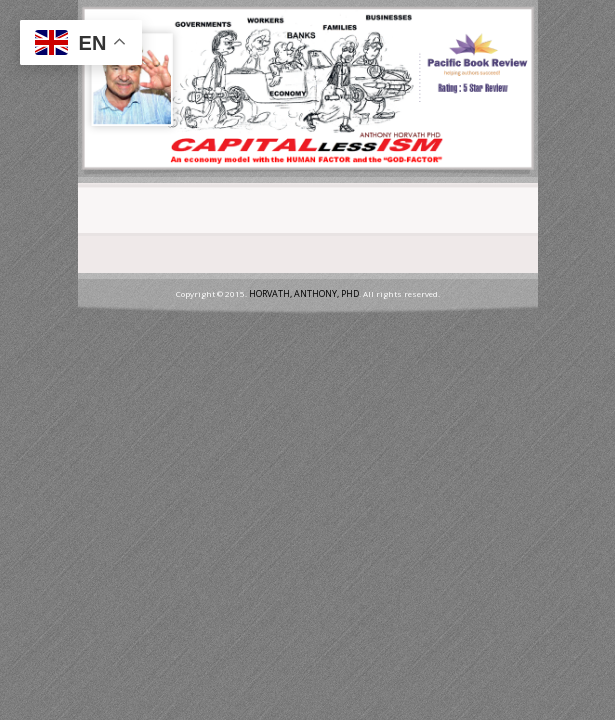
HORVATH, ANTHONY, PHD (304, 293)
